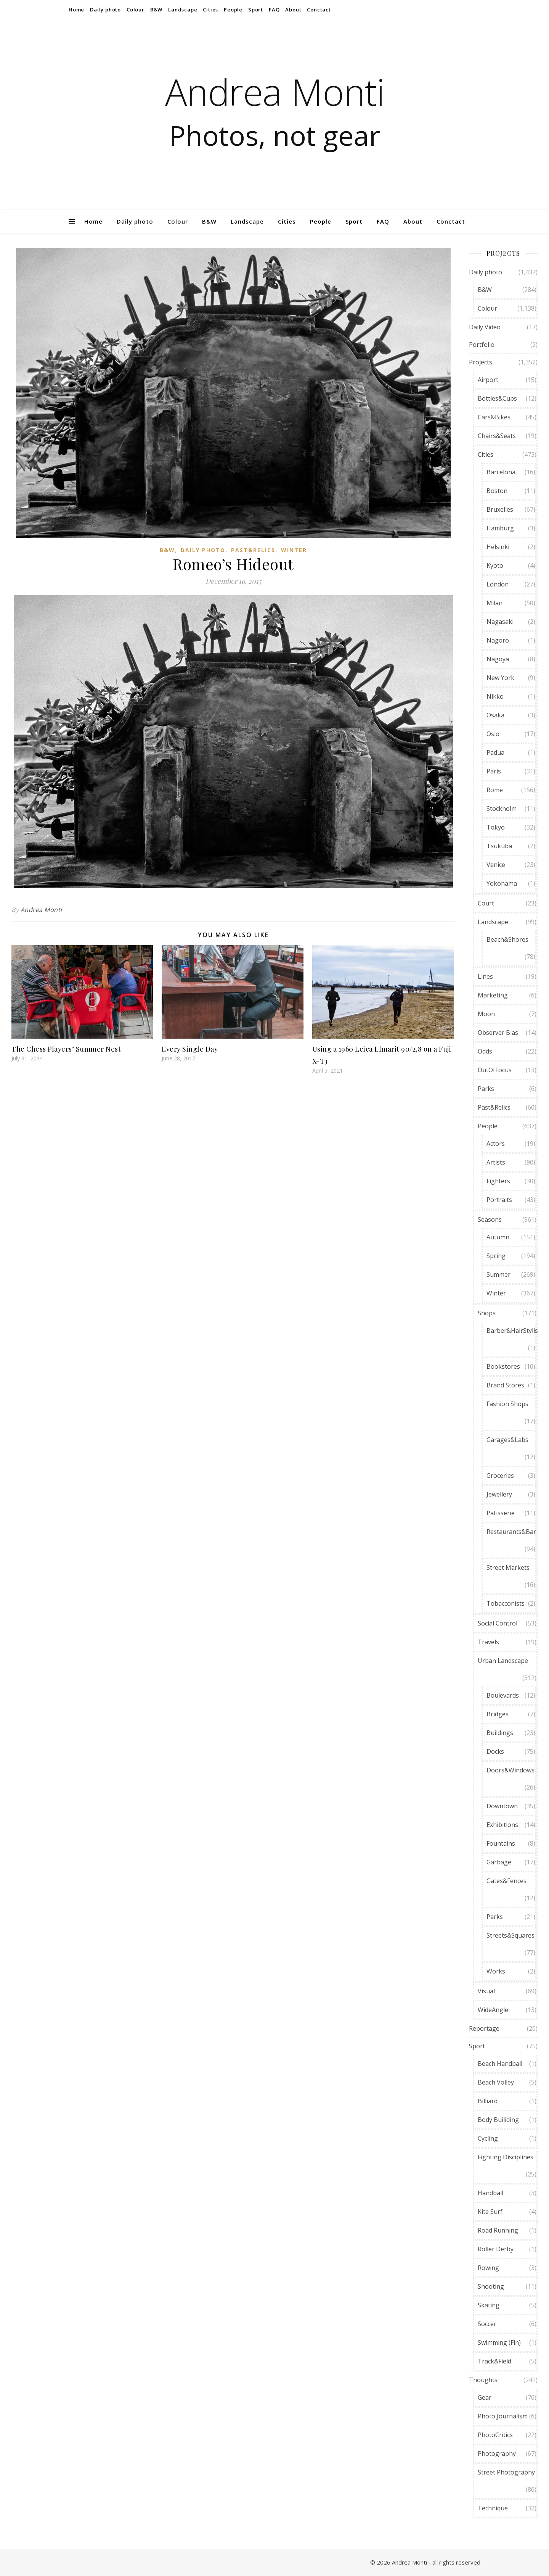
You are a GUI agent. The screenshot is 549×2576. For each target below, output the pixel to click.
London (497, 584)
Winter (294, 550)
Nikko (495, 696)
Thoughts (483, 2380)
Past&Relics (253, 550)
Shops (487, 1313)
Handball (490, 2193)
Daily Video (485, 327)
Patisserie (500, 1513)
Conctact (319, 9)
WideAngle (493, 2010)
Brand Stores (505, 1385)
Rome (494, 790)
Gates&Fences (506, 1881)
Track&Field (494, 2361)
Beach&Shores (507, 939)
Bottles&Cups (497, 398)
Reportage (484, 2028)
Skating (488, 2305)
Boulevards (502, 1695)
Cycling (488, 2138)
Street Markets (508, 1567)
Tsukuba (499, 846)
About (293, 9)
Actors (495, 1143)
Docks (495, 1751)
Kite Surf (490, 2211)
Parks (486, 1088)
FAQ (274, 9)
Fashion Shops (507, 1404)
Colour (135, 9)
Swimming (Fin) (499, 2342)
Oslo (492, 734)
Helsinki (497, 547)
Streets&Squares (510, 1935)
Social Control (497, 1623)
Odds (485, 1051)
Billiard (488, 2101)
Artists (495, 1162)
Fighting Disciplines (505, 2157)
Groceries (500, 1475)
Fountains (500, 1843)
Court (486, 903)
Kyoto (494, 565)
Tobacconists (505, 1603)
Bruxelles (499, 509)
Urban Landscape (503, 1660)
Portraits (499, 1199)
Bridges (497, 1714)
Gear (484, 2397)
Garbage (498, 1862)
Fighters (498, 1181)
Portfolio (481, 344)
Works (495, 1971)
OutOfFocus (495, 1070)
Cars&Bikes (494, 417)
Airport (488, 379)
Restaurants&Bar (511, 1531)
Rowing (488, 2267)
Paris (493, 771)
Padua (495, 752)
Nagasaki (500, 621)
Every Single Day (190, 1049)
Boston (496, 491)
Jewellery (499, 1494)
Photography (497, 2453)
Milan (494, 603)
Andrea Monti (274, 91)
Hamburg (500, 528)
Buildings (499, 1733)
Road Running (498, 2230)
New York (500, 677)
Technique (493, 2508)
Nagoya (497, 659)
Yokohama (501, 883)
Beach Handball (500, 2063)
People (233, 9)
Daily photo (105, 9)
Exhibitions (502, 1824)
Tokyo (495, 827)
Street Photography (506, 2472)
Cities (210, 9)
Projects (480, 362)
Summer (498, 1274)
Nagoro (497, 640)
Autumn (497, 1237)
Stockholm (501, 808)
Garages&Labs (507, 1439)
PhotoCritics (495, 2435)
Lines (485, 976)
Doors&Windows (510, 1770)
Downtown (502, 1806)
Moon (486, 1014)
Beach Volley (496, 2082)
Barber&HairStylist (513, 1330)
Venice (495, 864)
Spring (496, 1256)
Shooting (491, 2286)
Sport (255, 9)
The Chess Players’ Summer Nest (66, 1049)
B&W (156, 9)
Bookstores (503, 1366)
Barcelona (500, 472)
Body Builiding (498, 2119)
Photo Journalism (503, 2416)
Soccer (487, 2324)
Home (76, 9)
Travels (488, 1642)
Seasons (490, 1219)
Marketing (493, 995)
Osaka (495, 715)
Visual (486, 1991)
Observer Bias (498, 1032)
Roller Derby (496, 2249)
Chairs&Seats (497, 436)
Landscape (182, 9)
